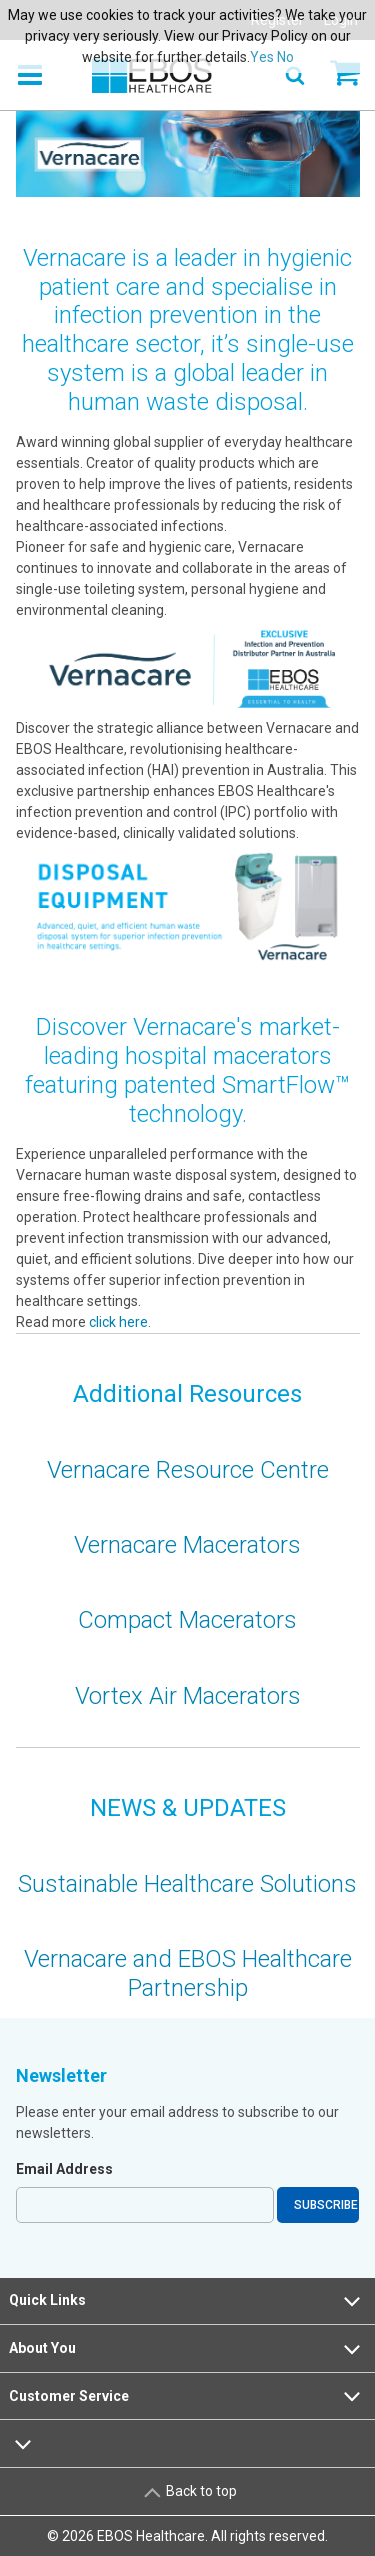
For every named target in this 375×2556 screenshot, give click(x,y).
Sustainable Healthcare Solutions (187, 1884)
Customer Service (187, 2396)
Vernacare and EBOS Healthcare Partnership (188, 1973)
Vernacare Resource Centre (188, 1470)
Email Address (64, 2169)
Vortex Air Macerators (188, 1696)
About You (187, 2349)
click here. (118, 1322)
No (285, 57)
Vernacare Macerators (187, 1545)
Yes (262, 57)
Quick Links (187, 2301)
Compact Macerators (187, 1620)
